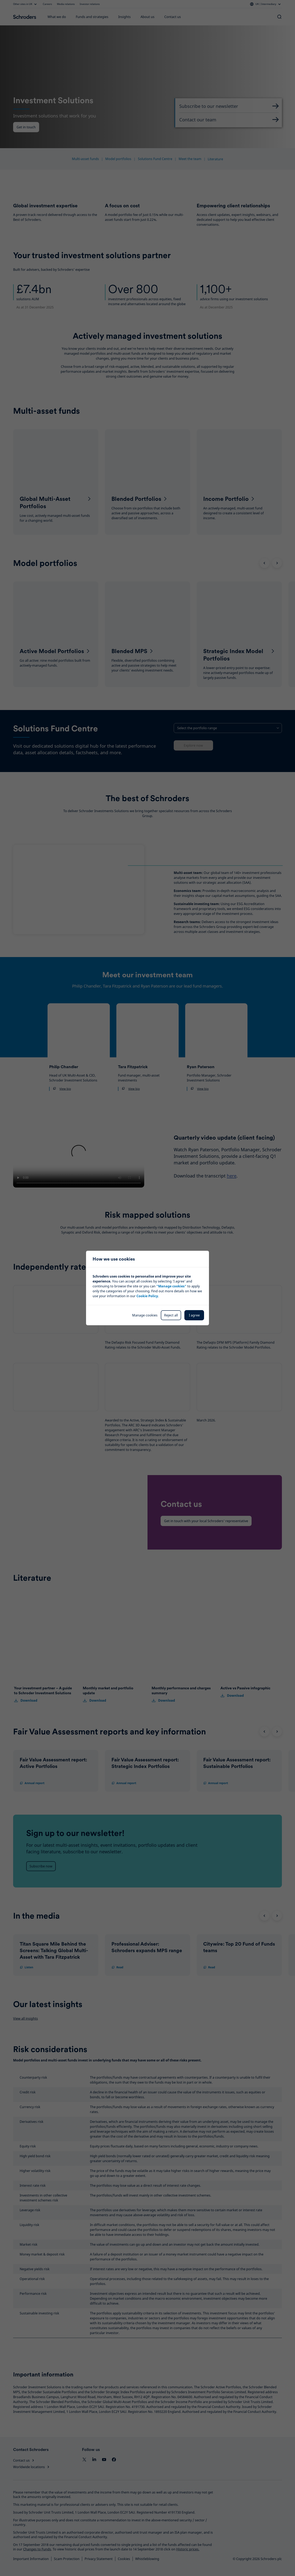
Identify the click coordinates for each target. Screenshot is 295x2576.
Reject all (171, 1315)
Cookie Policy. (147, 1296)
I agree (194, 1315)
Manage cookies (145, 1315)
